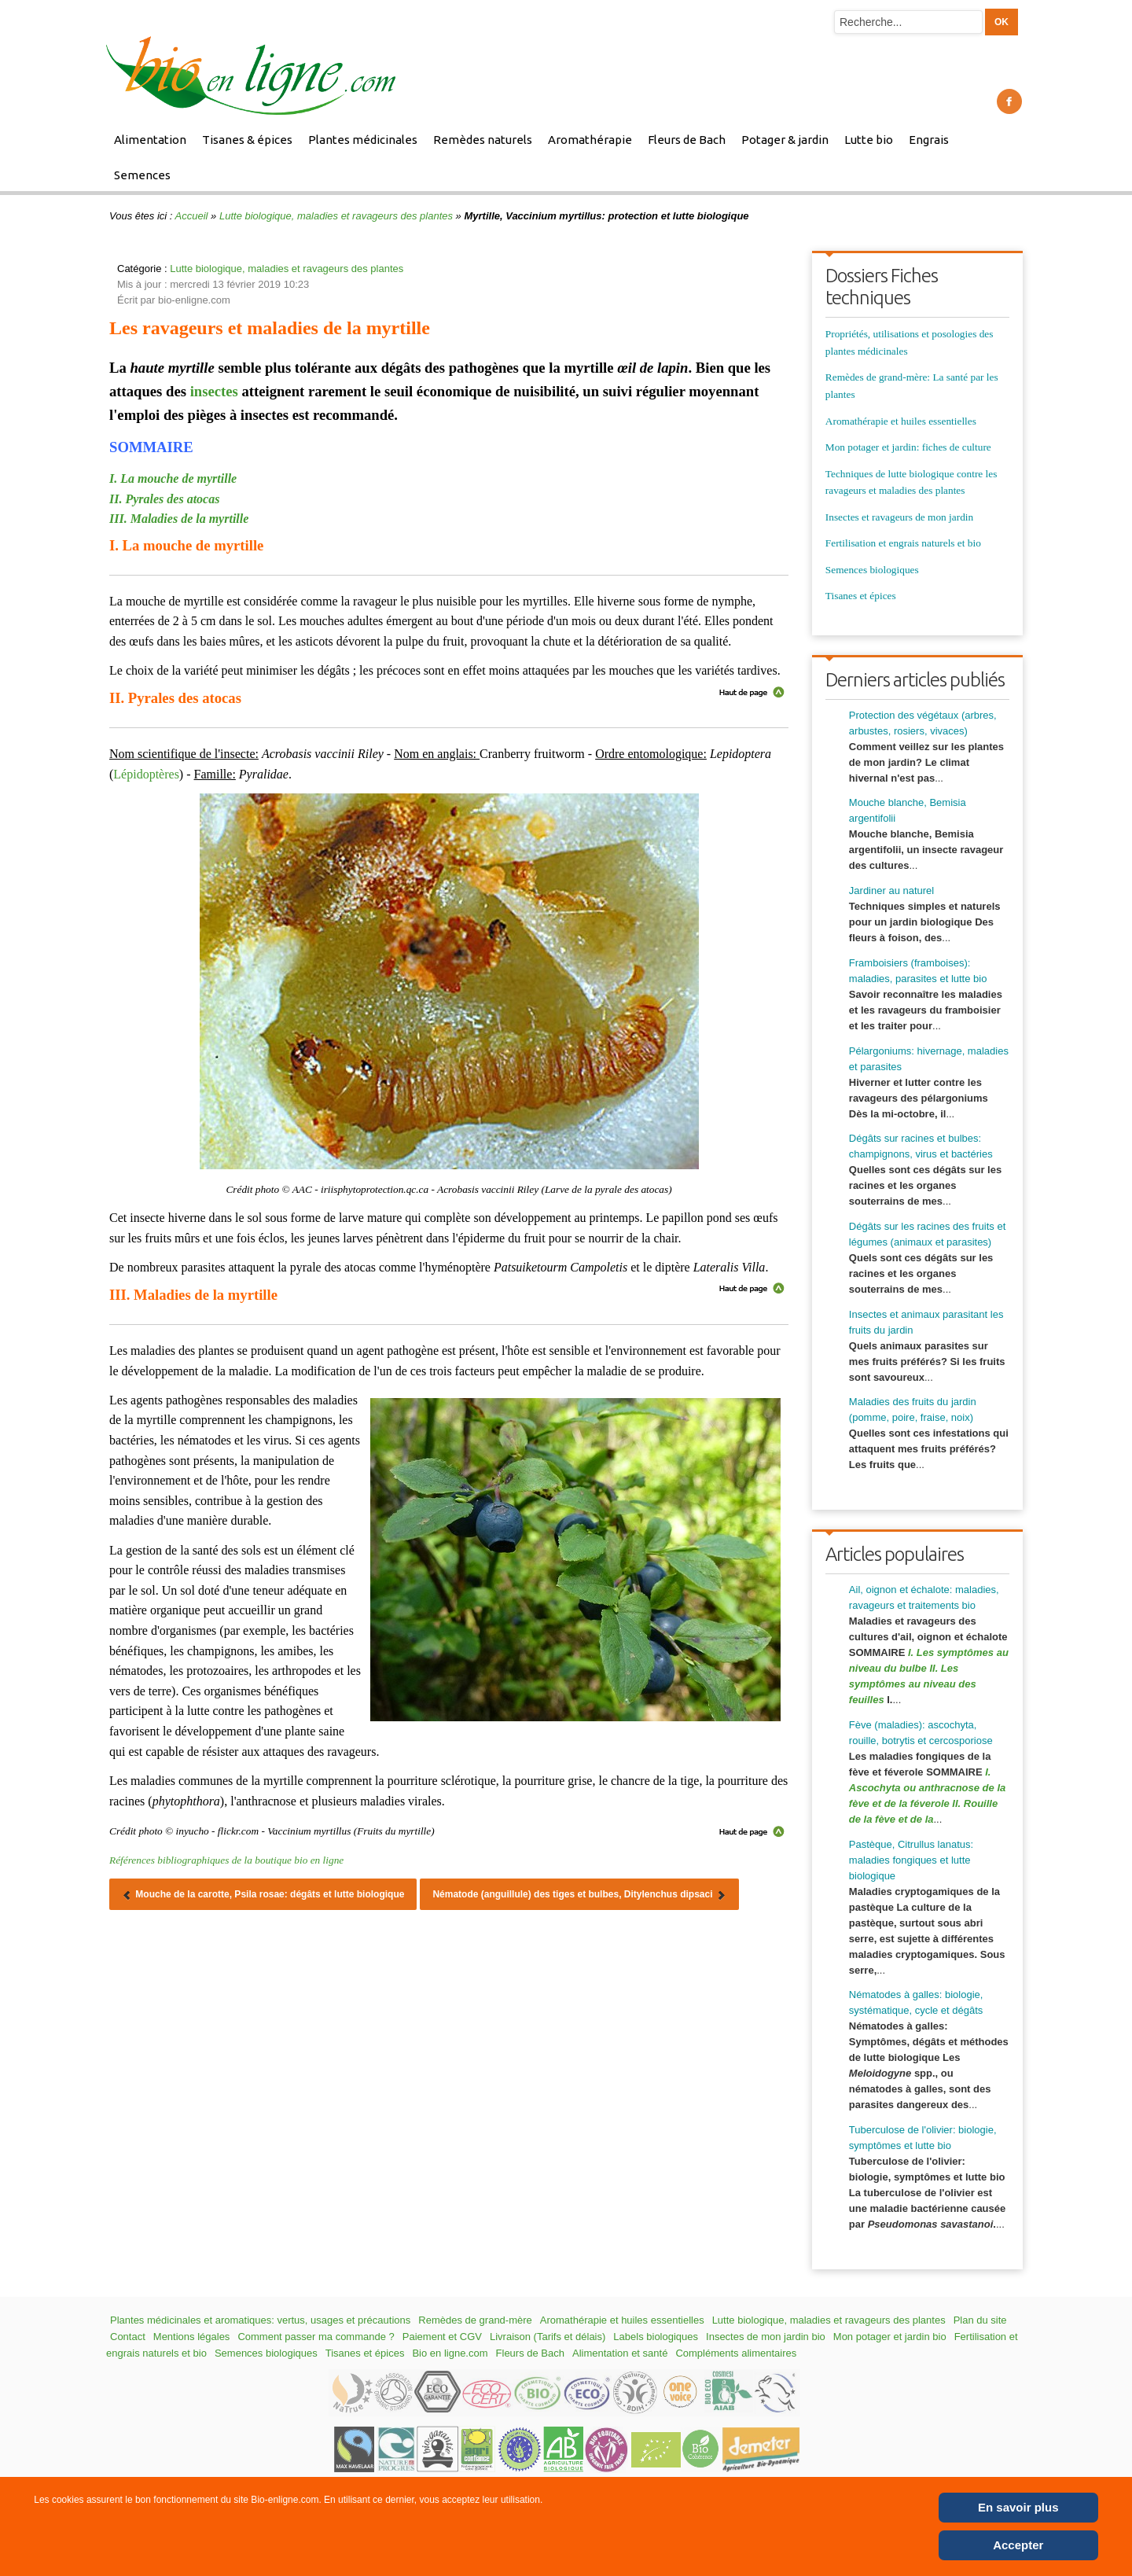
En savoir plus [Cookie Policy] (1018, 2507)
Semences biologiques (872, 570)
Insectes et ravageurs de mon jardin (899, 517)
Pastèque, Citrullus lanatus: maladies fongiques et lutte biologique (911, 1860)
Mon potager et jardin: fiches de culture (908, 447)
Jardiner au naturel (891, 890)
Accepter (1018, 2545)
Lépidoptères (146, 774)
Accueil (191, 216)
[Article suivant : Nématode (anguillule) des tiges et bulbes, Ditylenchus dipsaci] (579, 1894)
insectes (214, 391)
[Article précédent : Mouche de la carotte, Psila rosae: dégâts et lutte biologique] (263, 1894)
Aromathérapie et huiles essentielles (900, 421)
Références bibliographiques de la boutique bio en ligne (226, 1860)
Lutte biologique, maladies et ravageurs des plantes (336, 216)
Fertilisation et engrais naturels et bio (903, 543)
